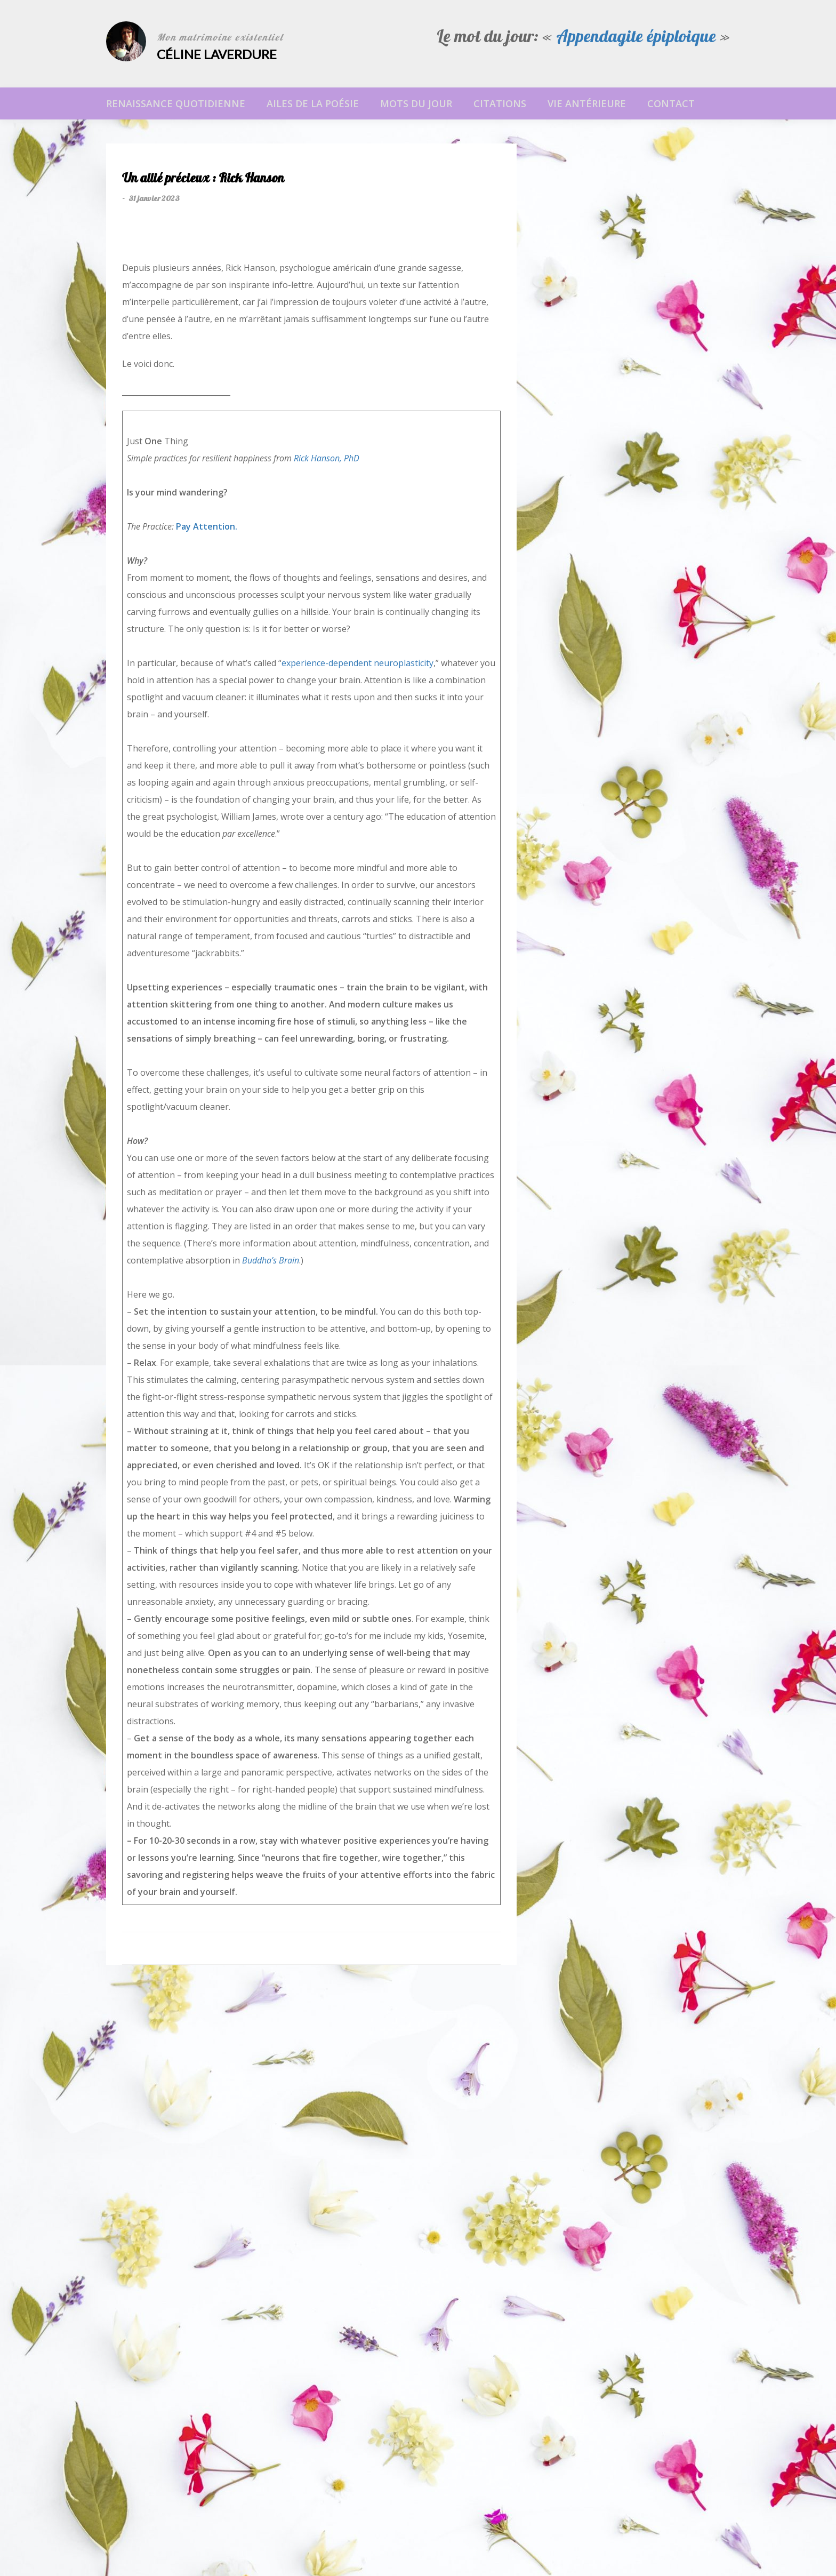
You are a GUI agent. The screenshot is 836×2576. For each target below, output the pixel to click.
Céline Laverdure (217, 54)
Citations (499, 103)
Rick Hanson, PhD (326, 458)
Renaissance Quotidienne (175, 103)
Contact (671, 103)
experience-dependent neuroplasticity (357, 663)
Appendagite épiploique (636, 38)
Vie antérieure (587, 103)
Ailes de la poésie (313, 103)
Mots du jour (416, 103)
